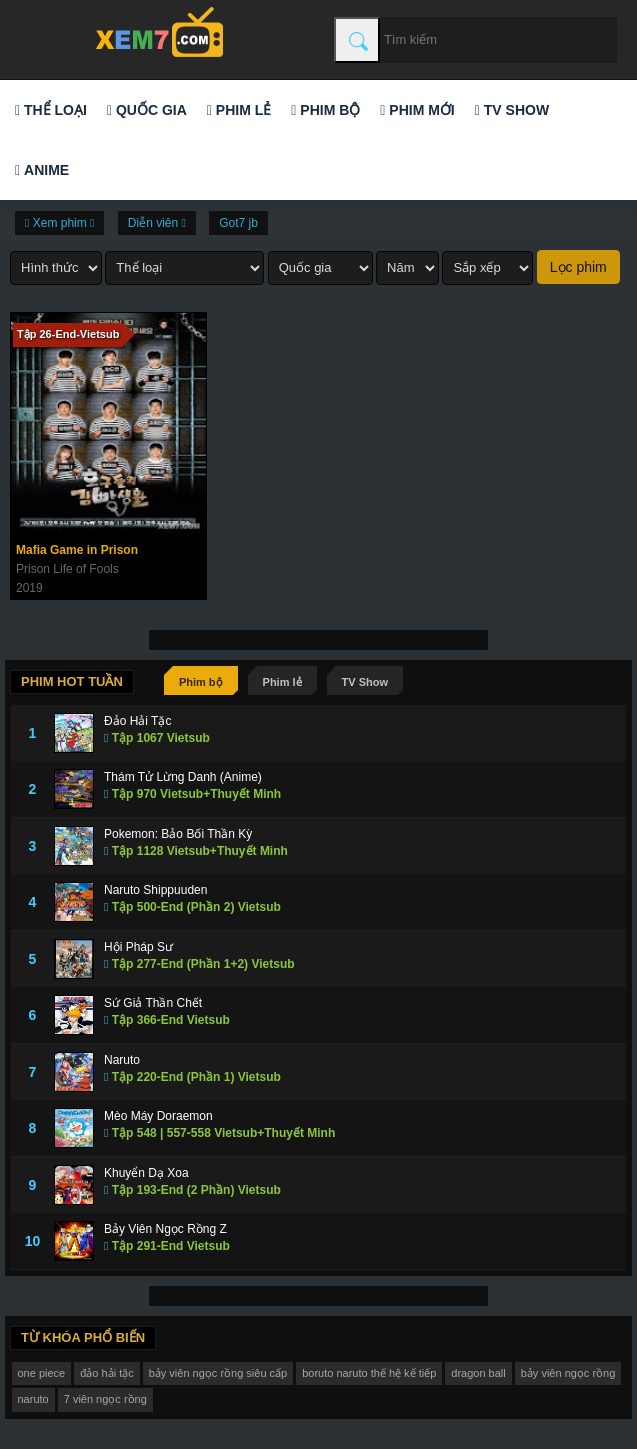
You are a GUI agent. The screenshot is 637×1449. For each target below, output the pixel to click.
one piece (42, 1373)
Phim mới (417, 110)
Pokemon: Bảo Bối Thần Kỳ (178, 834)
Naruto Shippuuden (155, 890)
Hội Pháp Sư (138, 947)
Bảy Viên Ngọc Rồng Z (165, 1229)
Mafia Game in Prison (77, 550)
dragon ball (478, 1373)
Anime (42, 170)
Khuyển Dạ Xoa (146, 1173)
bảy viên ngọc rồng (568, 1373)
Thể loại (51, 110)
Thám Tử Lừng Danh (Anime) (183, 777)
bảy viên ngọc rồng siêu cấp (218, 1373)
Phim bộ (325, 110)
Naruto (122, 1060)
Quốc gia (147, 110)
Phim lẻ (239, 110)
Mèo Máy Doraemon (158, 1116)
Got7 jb (238, 223)
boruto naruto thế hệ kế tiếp (369, 1373)
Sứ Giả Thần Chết (153, 1003)
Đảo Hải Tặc (137, 721)
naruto (33, 1399)
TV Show (512, 110)
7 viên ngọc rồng (105, 1399)
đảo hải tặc (106, 1373)
